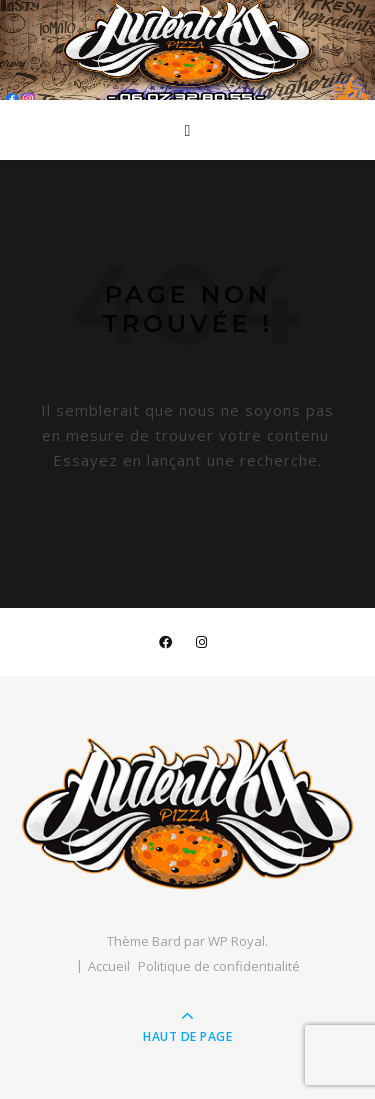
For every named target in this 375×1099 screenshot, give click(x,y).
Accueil (109, 966)
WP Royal (236, 941)
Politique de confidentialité (219, 966)
